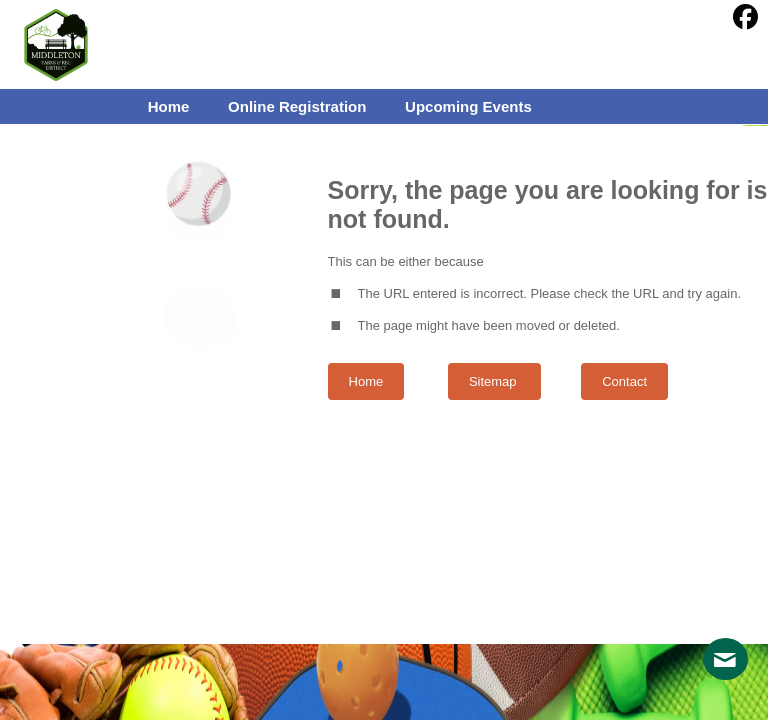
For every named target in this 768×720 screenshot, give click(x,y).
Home (366, 381)
